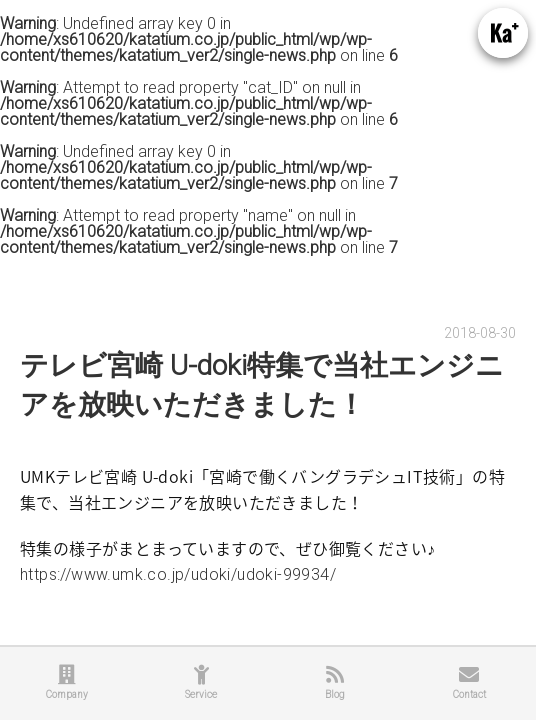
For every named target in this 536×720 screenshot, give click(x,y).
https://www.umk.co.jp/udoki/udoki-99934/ (178, 574)
